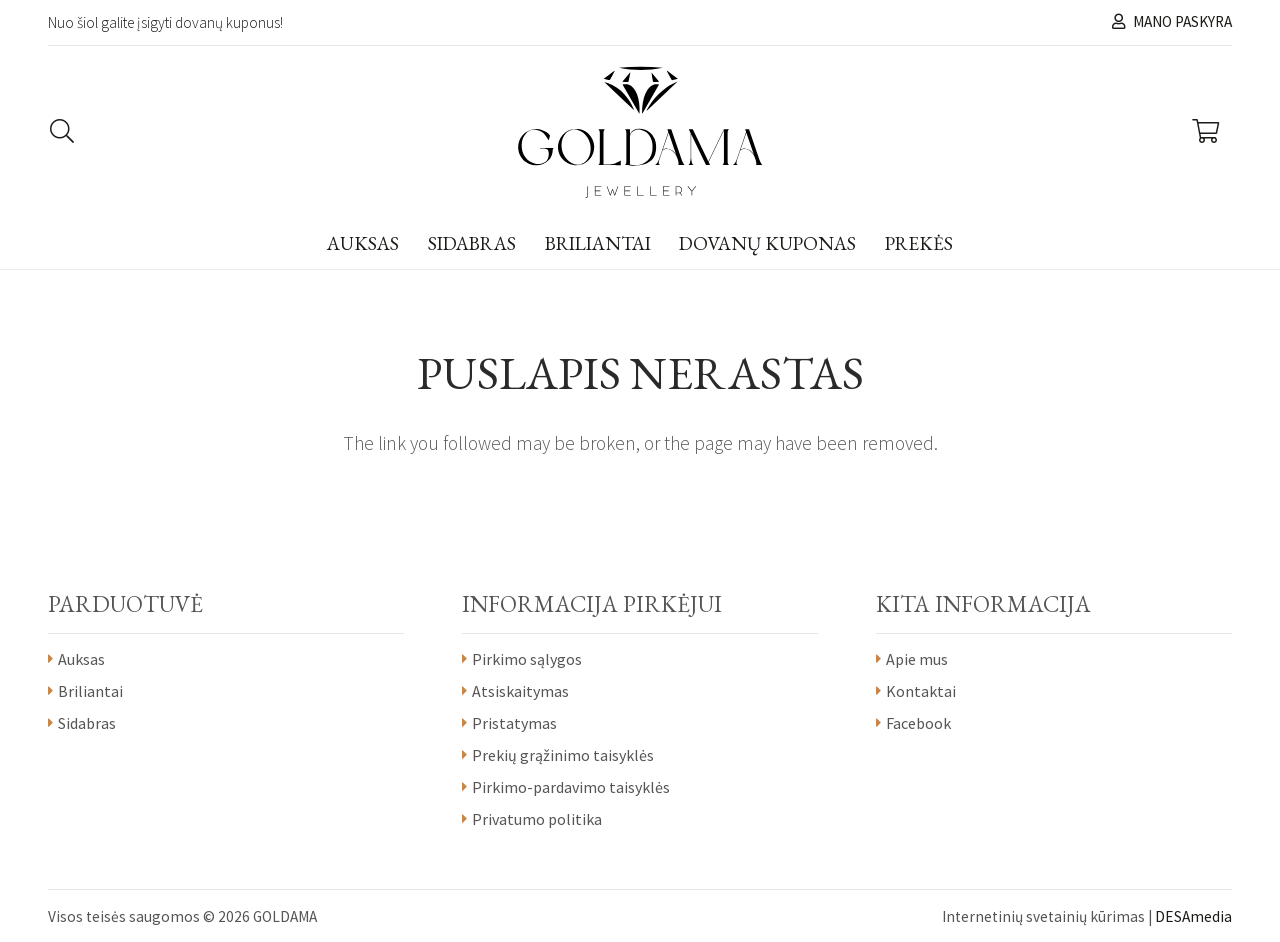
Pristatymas (514, 723)
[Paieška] (62, 132)
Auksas (81, 659)
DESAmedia (1193, 916)
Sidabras (87, 723)
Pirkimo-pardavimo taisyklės (571, 787)
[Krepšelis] (1205, 132)
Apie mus (917, 659)
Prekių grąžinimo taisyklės (563, 755)
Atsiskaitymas (520, 691)
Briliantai (90, 691)
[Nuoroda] (640, 132)
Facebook (918, 723)
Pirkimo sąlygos (527, 659)
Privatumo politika (537, 819)
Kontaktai (921, 691)
